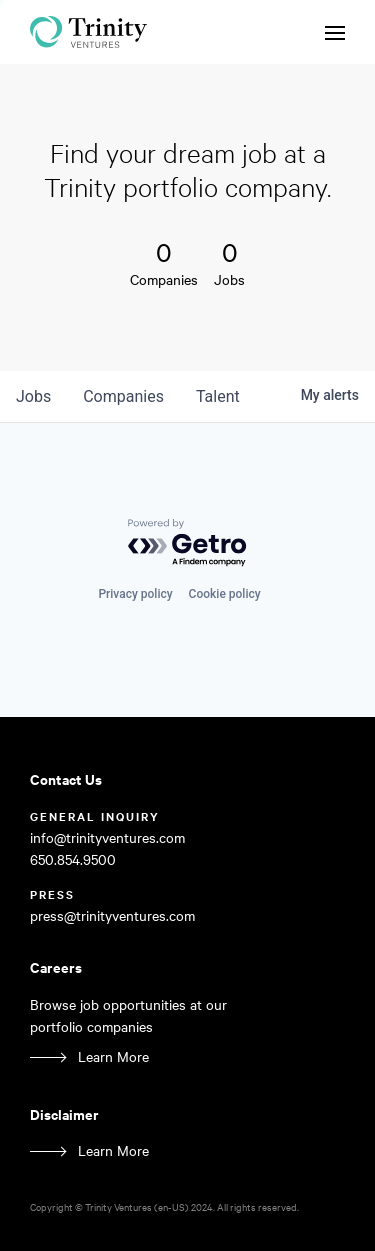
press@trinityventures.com (112, 915)
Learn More (113, 1056)
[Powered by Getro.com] (188, 543)
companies (123, 396)
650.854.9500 (73, 859)
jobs (33, 396)
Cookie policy (225, 594)
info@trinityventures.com (107, 837)
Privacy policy (135, 594)
